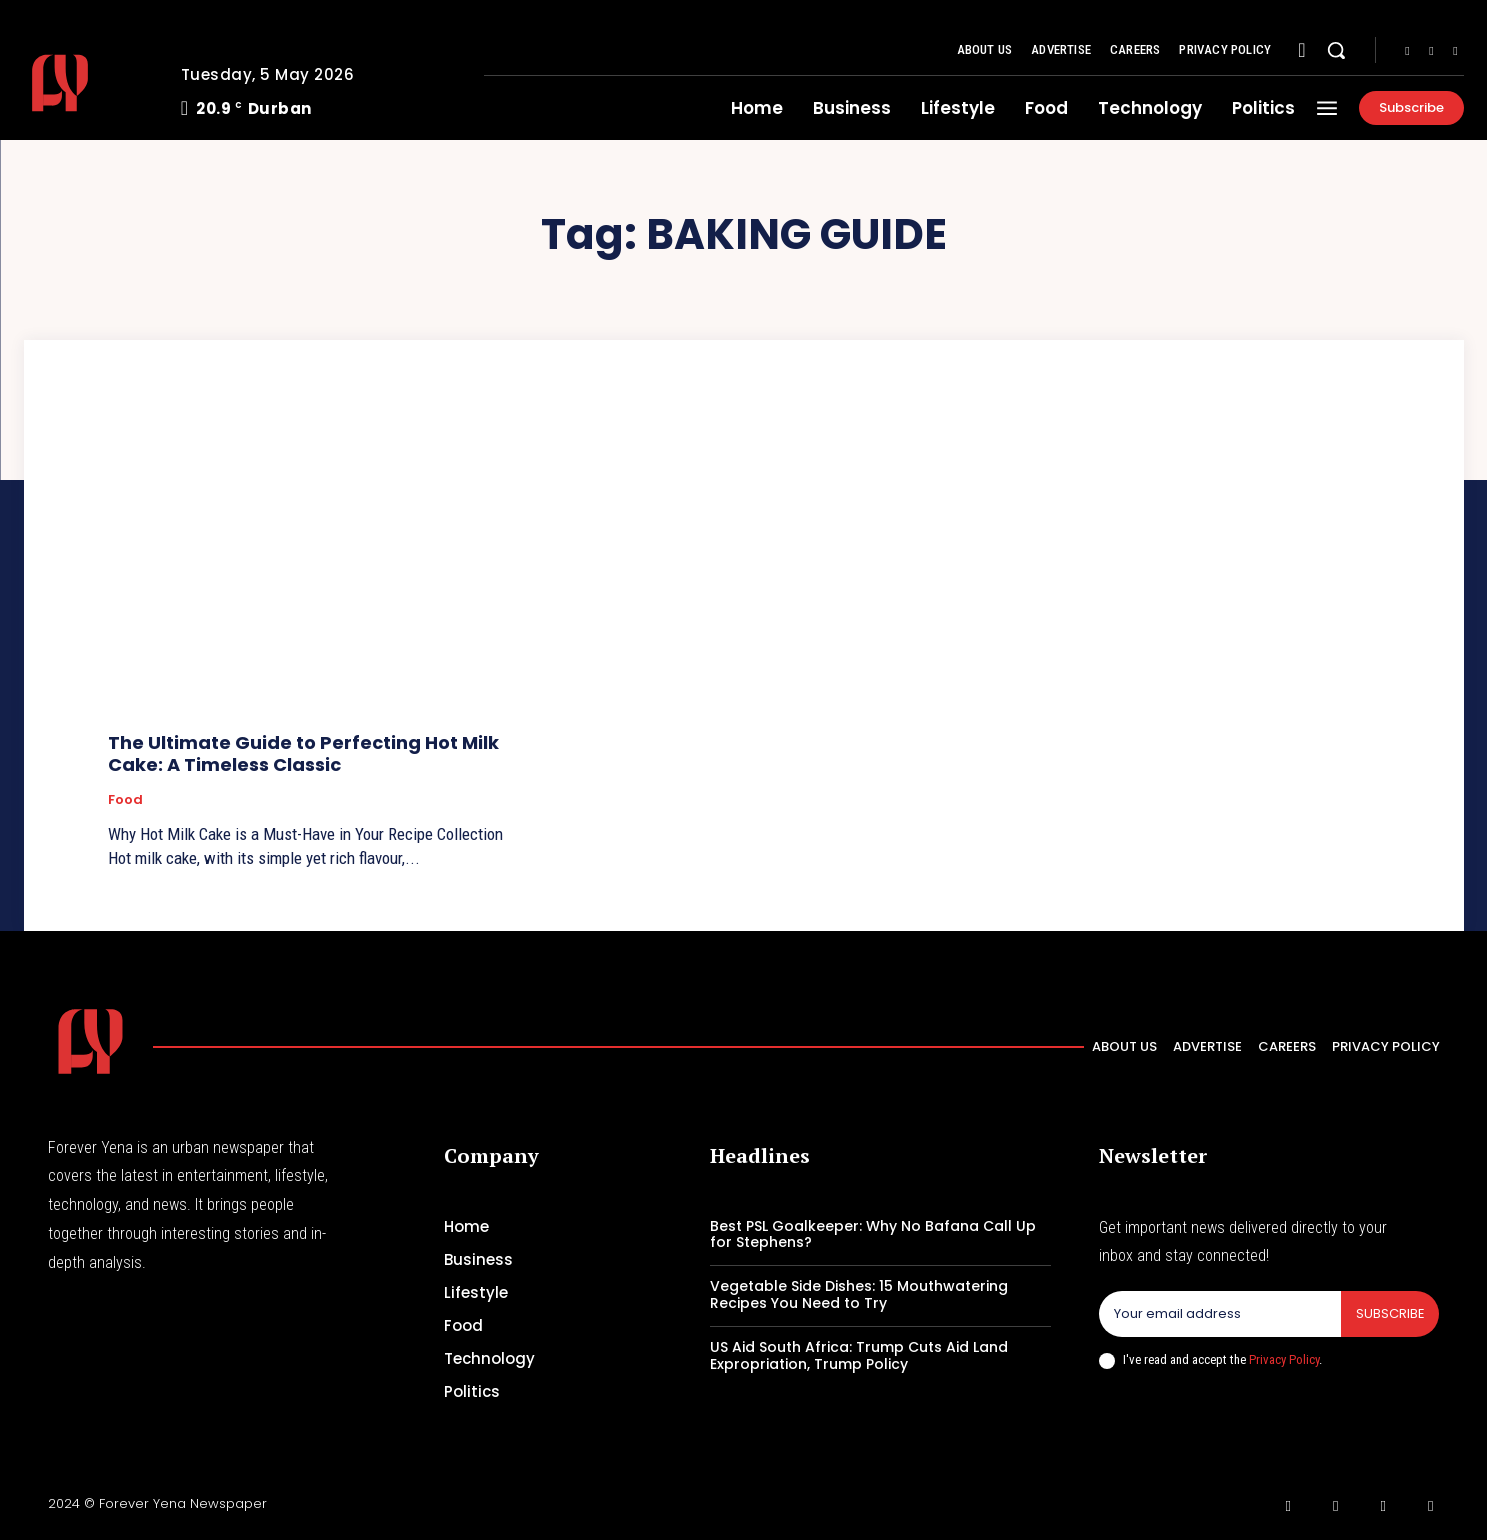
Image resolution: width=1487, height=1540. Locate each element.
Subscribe (1389, 1313)
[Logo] (87, 83)
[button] (1336, 50)
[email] (1220, 1314)
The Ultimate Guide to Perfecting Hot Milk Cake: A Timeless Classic (303, 753)
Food (125, 800)
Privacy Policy (1284, 1359)
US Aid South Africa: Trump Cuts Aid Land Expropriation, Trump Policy (859, 1355)
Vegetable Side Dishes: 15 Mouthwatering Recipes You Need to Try (859, 1294)
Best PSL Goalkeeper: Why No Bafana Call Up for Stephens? (873, 1234)
